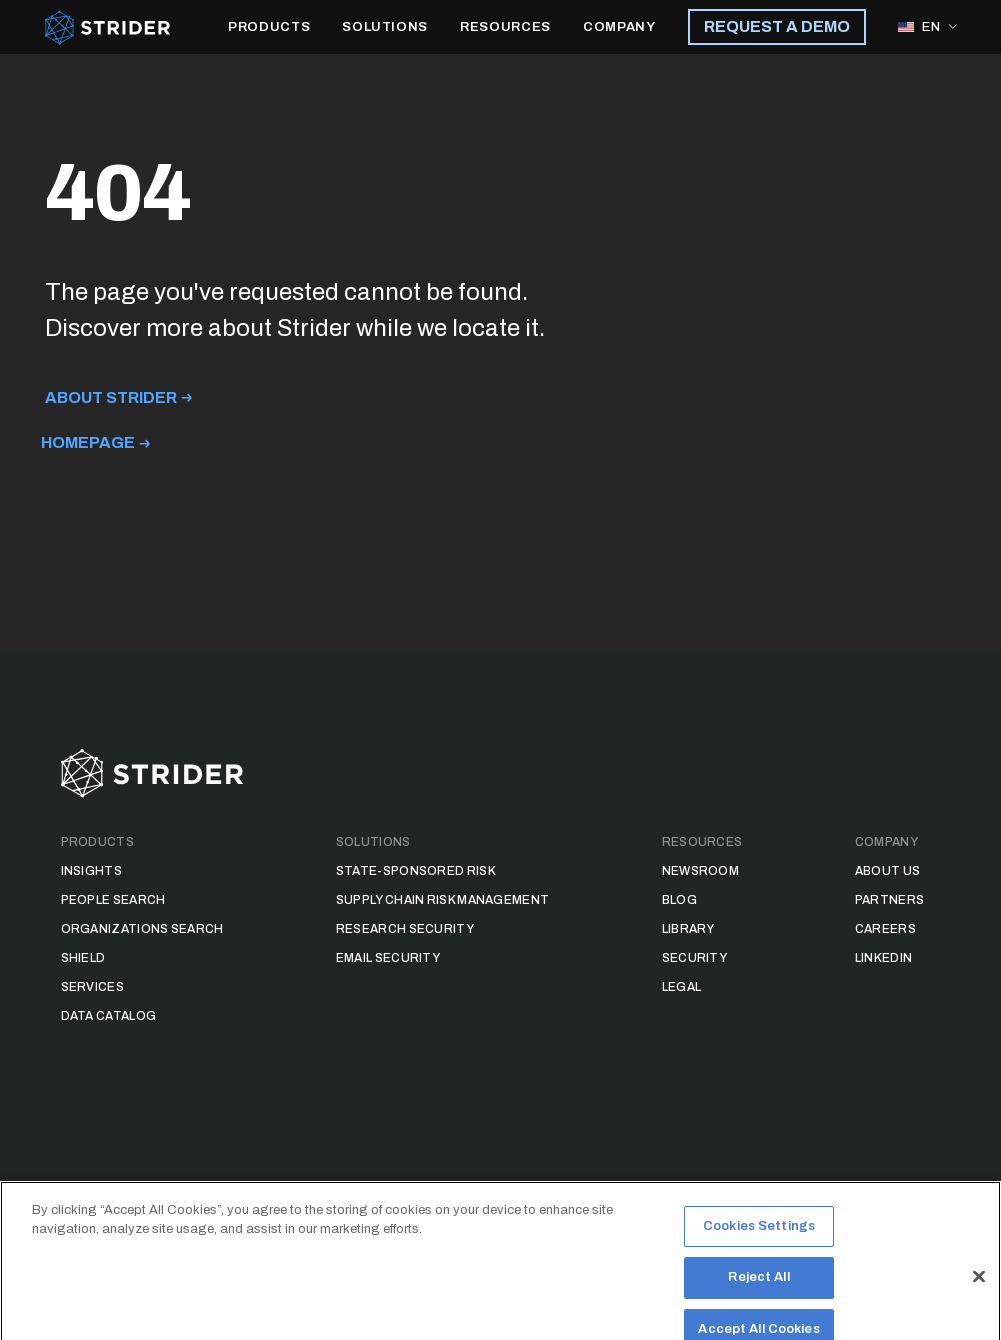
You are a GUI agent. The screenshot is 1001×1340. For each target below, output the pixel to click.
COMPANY (619, 27)
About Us (887, 871)
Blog (679, 900)
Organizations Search (142, 929)
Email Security (388, 958)
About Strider (111, 397)
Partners (889, 900)
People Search (113, 900)
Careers (885, 929)
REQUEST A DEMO (777, 26)
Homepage (88, 442)
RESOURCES (505, 27)
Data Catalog (109, 1016)
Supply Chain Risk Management (442, 900)
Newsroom (700, 871)
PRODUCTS (269, 27)
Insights (91, 871)
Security (694, 958)
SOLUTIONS (385, 27)
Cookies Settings (759, 1246)
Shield (83, 958)
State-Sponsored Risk (416, 871)
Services (92, 987)
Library (688, 929)
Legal (682, 987)
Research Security (405, 929)
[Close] (979, 1296)
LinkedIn (883, 958)
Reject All (758, 1297)
